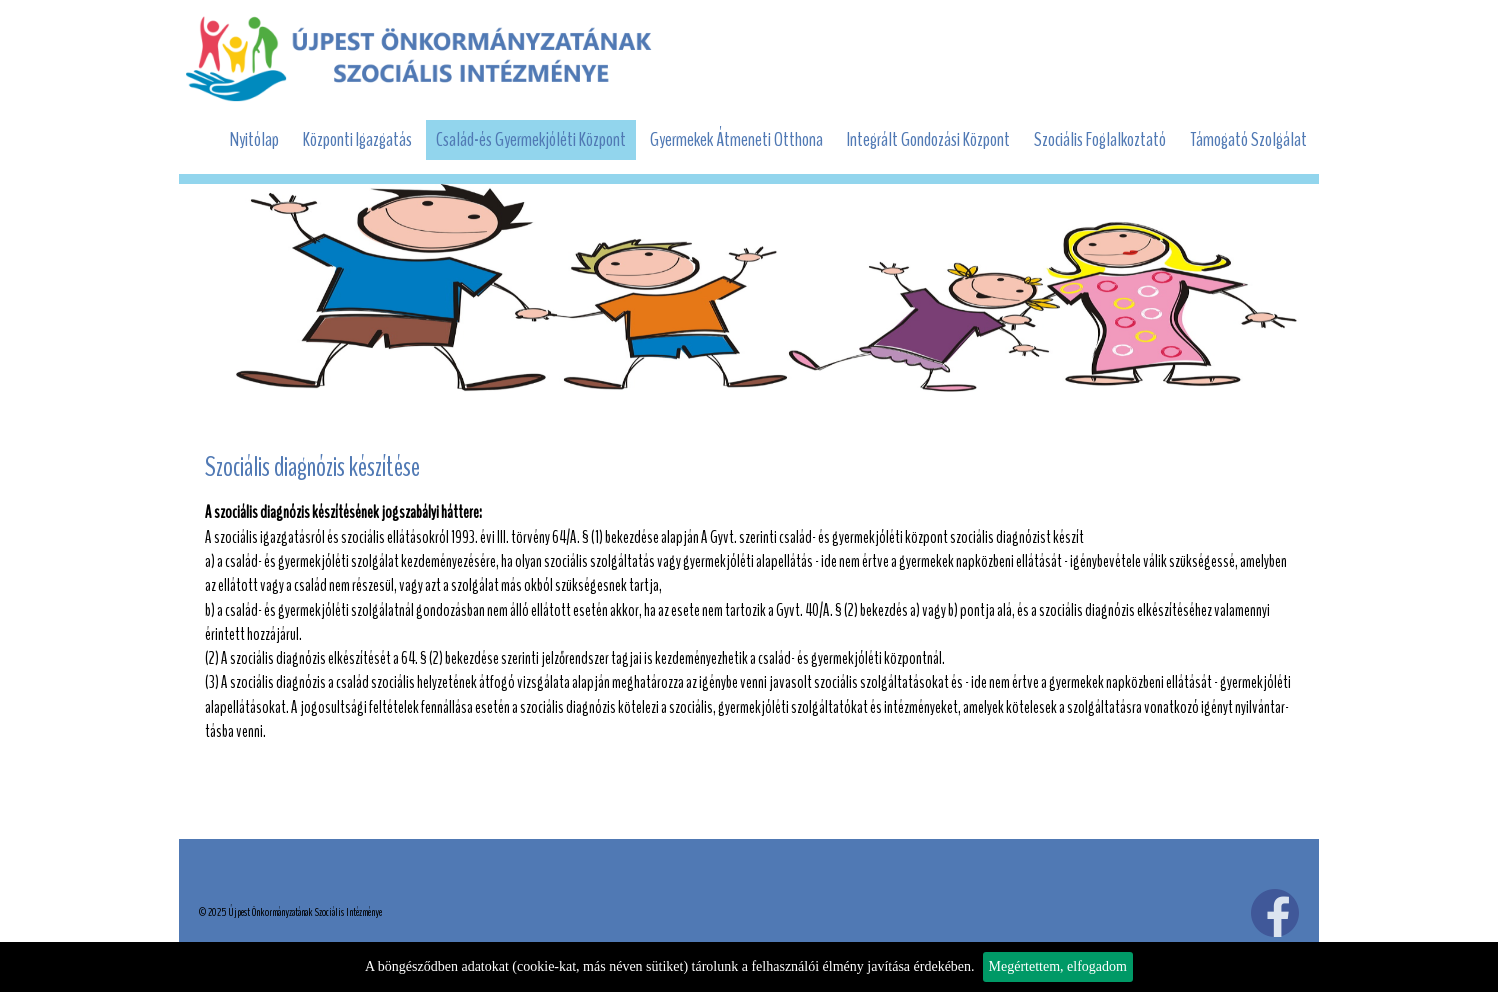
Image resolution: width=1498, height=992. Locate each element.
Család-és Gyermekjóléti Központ (531, 139)
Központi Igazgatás (357, 139)
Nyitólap (254, 139)
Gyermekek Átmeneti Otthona (736, 139)
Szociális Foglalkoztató (1100, 139)
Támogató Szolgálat (1248, 139)
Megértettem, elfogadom (1058, 966)
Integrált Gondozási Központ (928, 139)
